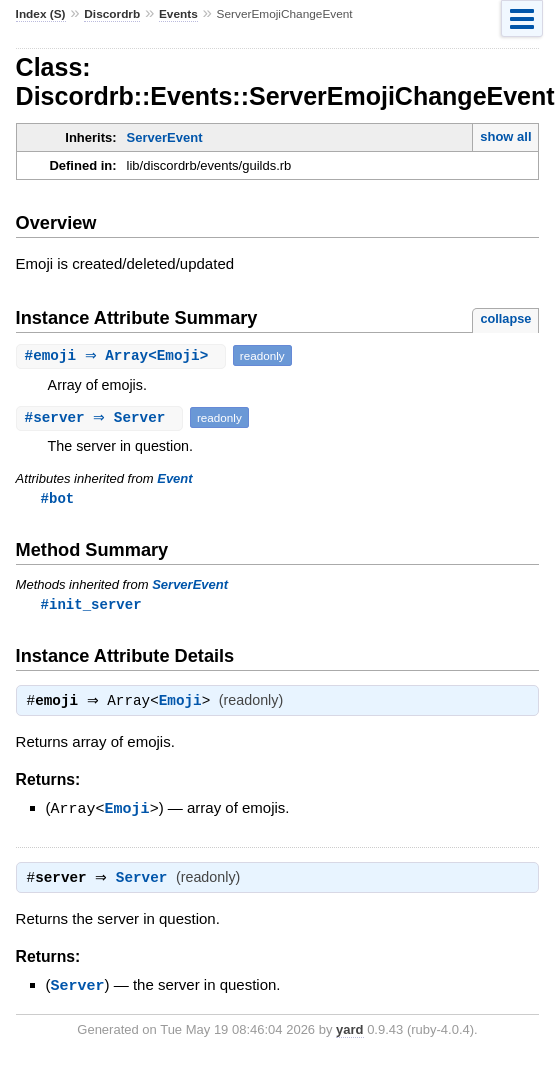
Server (146, 883)
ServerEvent (165, 137)
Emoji (185, 705)
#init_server (91, 605)
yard (349, 1033)
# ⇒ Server (102, 417)
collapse (505, 318)
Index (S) (41, 14)
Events (178, 14)
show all (505, 136)
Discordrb (112, 14)
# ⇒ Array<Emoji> (123, 355)
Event (174, 478)
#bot (58, 498)
